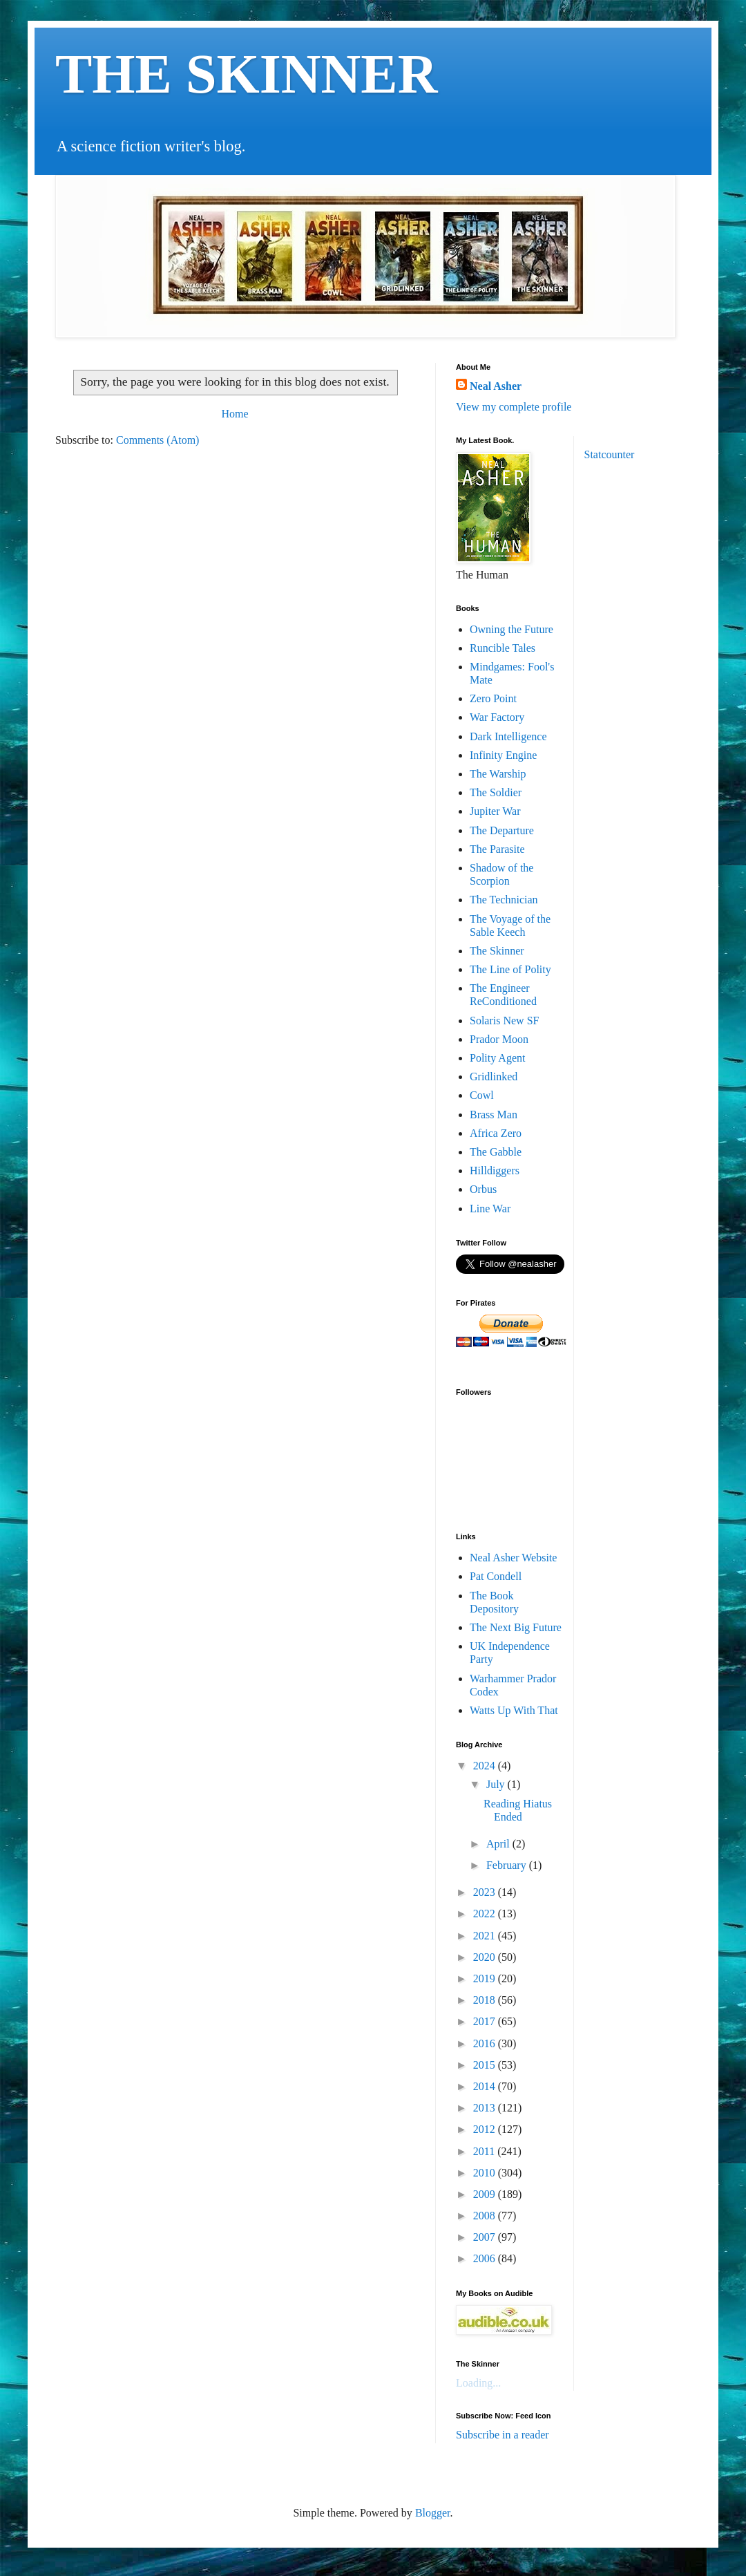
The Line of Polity (510, 969)
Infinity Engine (503, 755)
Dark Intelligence (508, 736)
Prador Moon (499, 1039)
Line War (490, 1208)
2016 (485, 2043)
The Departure (502, 830)
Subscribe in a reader (502, 2435)
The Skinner (497, 951)
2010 (485, 2173)
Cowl (482, 1095)
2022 (485, 1913)
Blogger (432, 2513)
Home (234, 414)
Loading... (478, 2383)
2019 (485, 1978)
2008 (485, 2215)
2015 (485, 2065)
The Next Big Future (516, 1627)
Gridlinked (493, 1076)
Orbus (483, 1189)
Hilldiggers (494, 1170)
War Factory (497, 717)
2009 (485, 2194)
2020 (485, 1957)
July (497, 1784)
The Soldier (496, 792)
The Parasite (497, 849)
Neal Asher (496, 386)
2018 (485, 2000)
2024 (485, 1765)
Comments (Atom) (157, 440)
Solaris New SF (504, 1020)
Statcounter (609, 454)
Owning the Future (511, 629)
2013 (485, 2108)
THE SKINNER (246, 74)
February (507, 1865)
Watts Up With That (514, 1710)
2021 (485, 1936)
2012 (485, 2129)
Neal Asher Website (513, 1557)
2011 (485, 2151)
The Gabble (496, 1152)
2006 (485, 2258)
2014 (485, 2086)
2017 (485, 2021)
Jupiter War (495, 811)
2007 (485, 2237)
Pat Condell (496, 1576)
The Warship (498, 774)
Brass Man (493, 1114)
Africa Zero (496, 1133)
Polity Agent (497, 1058)
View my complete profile (513, 407)
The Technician (504, 899)
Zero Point (493, 698)
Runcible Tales (502, 648)
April (499, 1844)
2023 (485, 1892)
